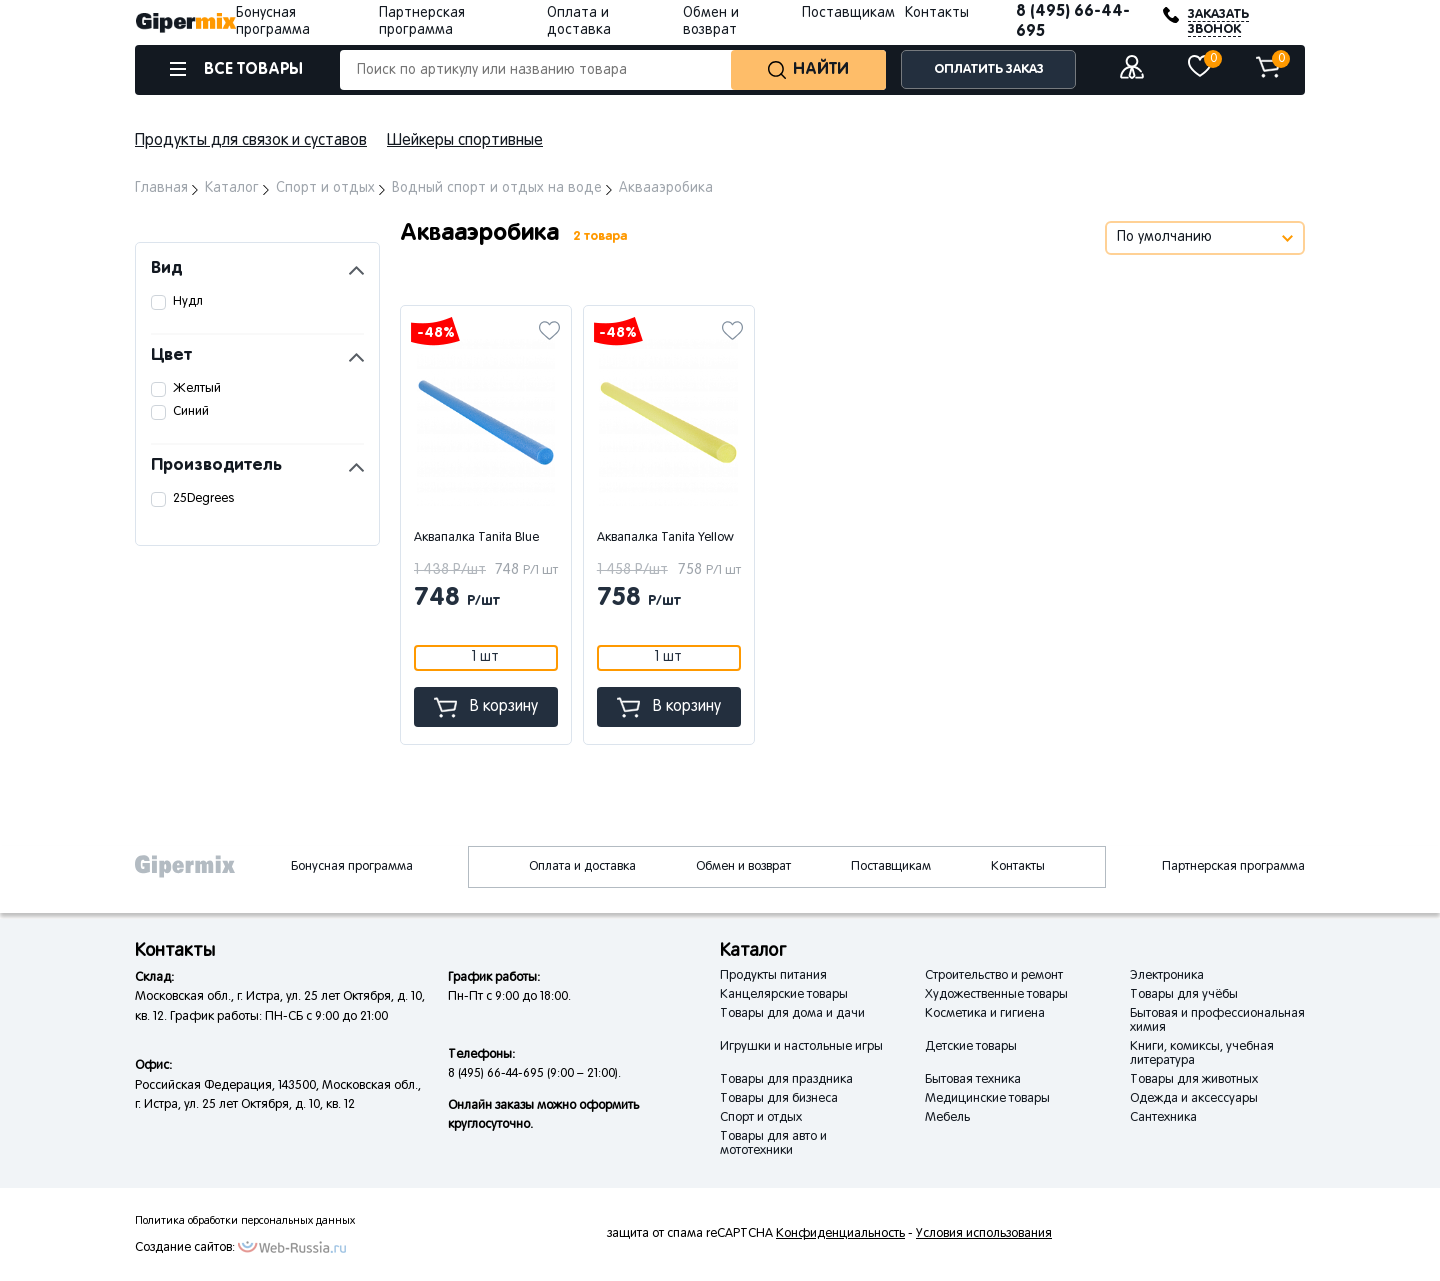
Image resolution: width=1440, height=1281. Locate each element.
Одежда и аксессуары (1194, 1099)
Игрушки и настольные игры (801, 1047)
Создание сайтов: (185, 1248)
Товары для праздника (786, 1080)
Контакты (937, 13)
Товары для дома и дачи (792, 1014)
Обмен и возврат (743, 867)
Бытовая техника (973, 1080)
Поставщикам (848, 13)
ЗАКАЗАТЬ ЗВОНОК (1218, 22)
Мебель (947, 1118)
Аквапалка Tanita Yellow (665, 538)
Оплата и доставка (582, 867)
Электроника (1167, 976)
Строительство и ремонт (994, 976)
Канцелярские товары (784, 995)
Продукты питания (773, 976)
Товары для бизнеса (779, 1099)
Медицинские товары (987, 1099)
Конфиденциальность (840, 1234)
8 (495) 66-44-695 (1073, 21)
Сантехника (1163, 1118)
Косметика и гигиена (985, 1014)
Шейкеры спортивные (465, 141)
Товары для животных (1194, 1080)
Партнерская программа (1233, 867)
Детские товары (971, 1047)
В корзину (486, 707)
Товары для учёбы (1184, 995)
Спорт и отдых (761, 1118)
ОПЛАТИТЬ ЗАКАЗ (989, 69)
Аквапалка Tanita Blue (476, 538)
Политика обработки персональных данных (245, 1221)
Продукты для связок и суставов (251, 141)
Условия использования (984, 1234)
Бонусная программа (352, 867)
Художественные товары (996, 995)
